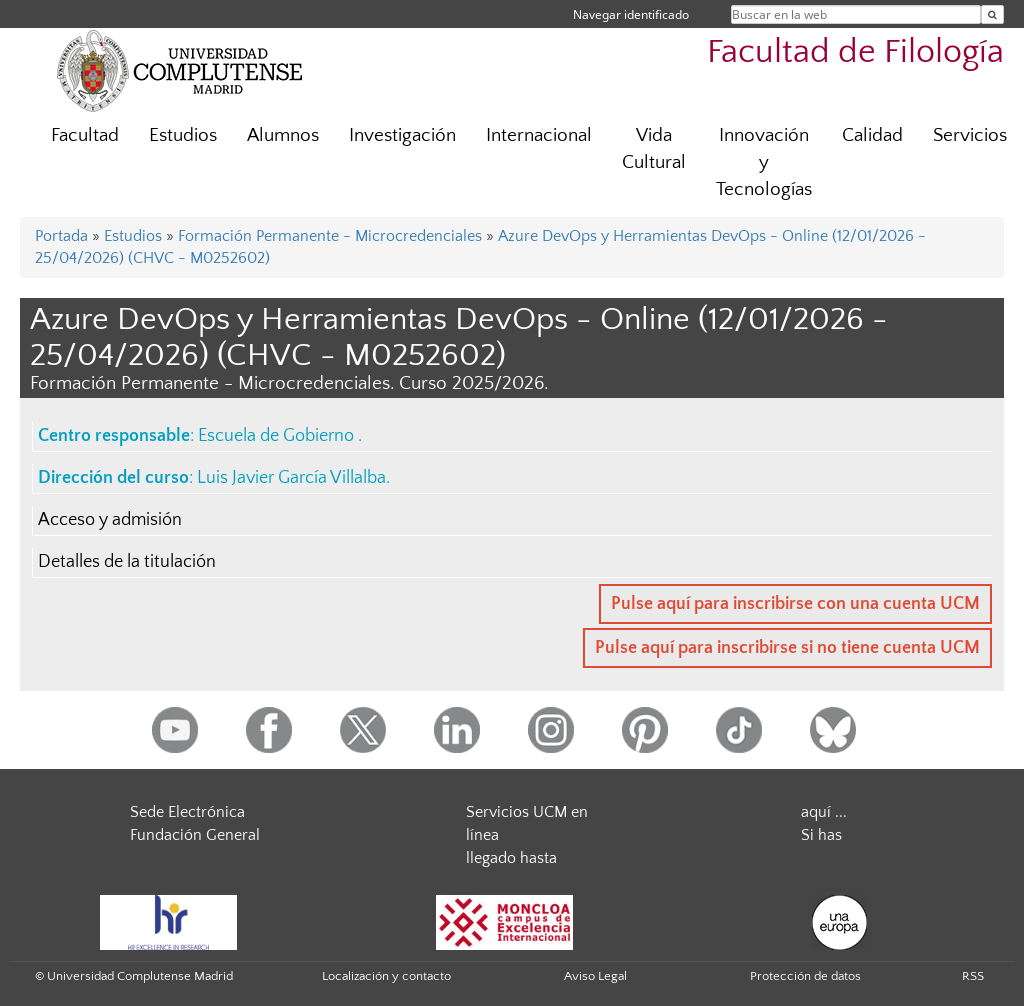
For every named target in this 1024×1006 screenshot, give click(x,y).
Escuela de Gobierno (278, 436)
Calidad (872, 135)
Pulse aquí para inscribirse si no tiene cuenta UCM (787, 648)
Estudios (183, 135)
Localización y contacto (386, 976)
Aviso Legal (595, 976)
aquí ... (824, 812)
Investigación (402, 135)
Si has (821, 835)
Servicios (970, 135)
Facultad (85, 135)
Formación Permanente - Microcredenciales (330, 236)
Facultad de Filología (855, 52)
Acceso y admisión (110, 520)
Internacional (539, 135)
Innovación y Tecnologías (764, 162)
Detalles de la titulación (127, 562)
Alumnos (283, 135)
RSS (973, 976)
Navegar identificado (631, 14)
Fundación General (195, 835)
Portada (61, 236)
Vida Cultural (654, 149)
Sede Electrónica (187, 812)
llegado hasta (511, 858)
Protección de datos (805, 976)
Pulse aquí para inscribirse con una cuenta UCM (795, 604)
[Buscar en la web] (992, 14)
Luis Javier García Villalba (291, 478)
